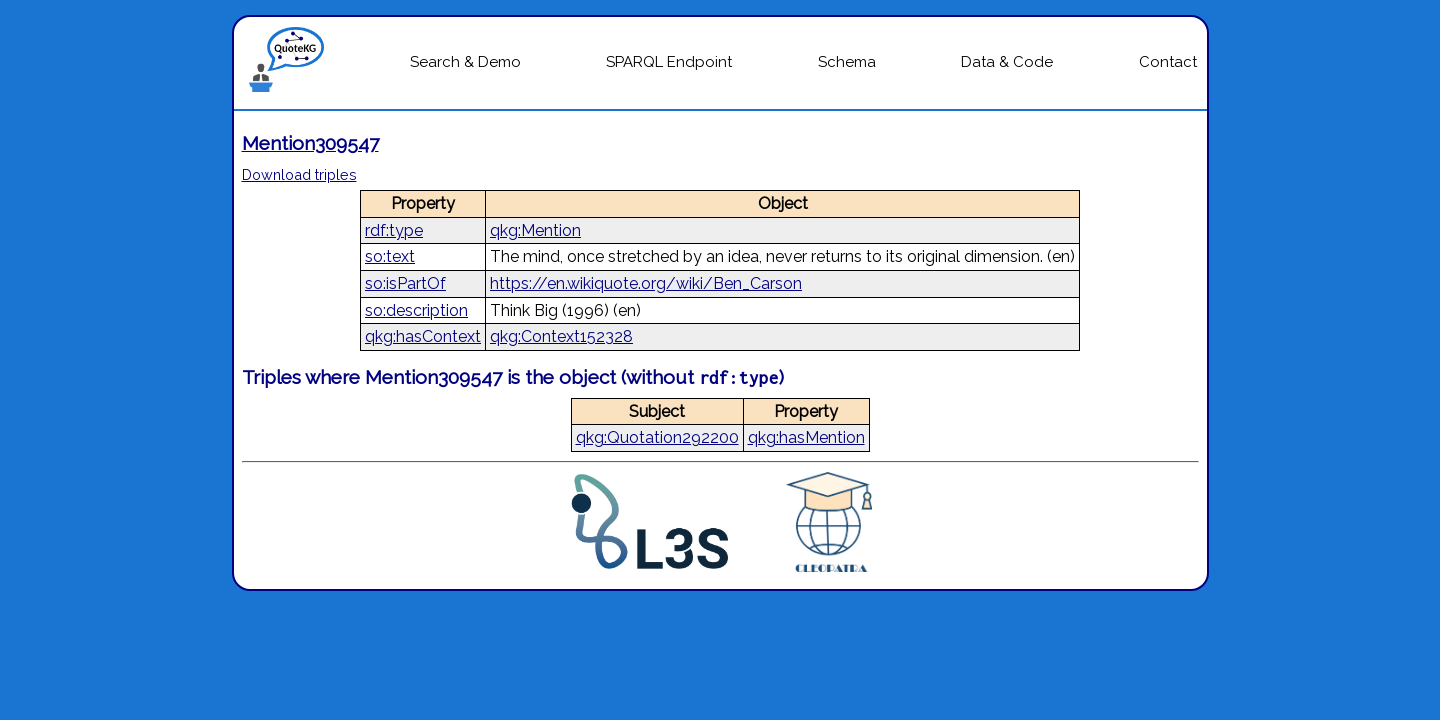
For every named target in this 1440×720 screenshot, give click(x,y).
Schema (847, 62)
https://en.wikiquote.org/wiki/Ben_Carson (646, 283)
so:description (416, 310)
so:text (390, 256)
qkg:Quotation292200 (657, 437)
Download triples (299, 174)
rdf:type (394, 230)
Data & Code (1007, 62)
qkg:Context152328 (561, 336)
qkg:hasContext (423, 336)
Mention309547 (310, 143)
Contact (1168, 62)
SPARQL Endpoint (669, 62)
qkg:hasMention (806, 437)
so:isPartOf (405, 283)
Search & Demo (465, 62)
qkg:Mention (535, 230)
